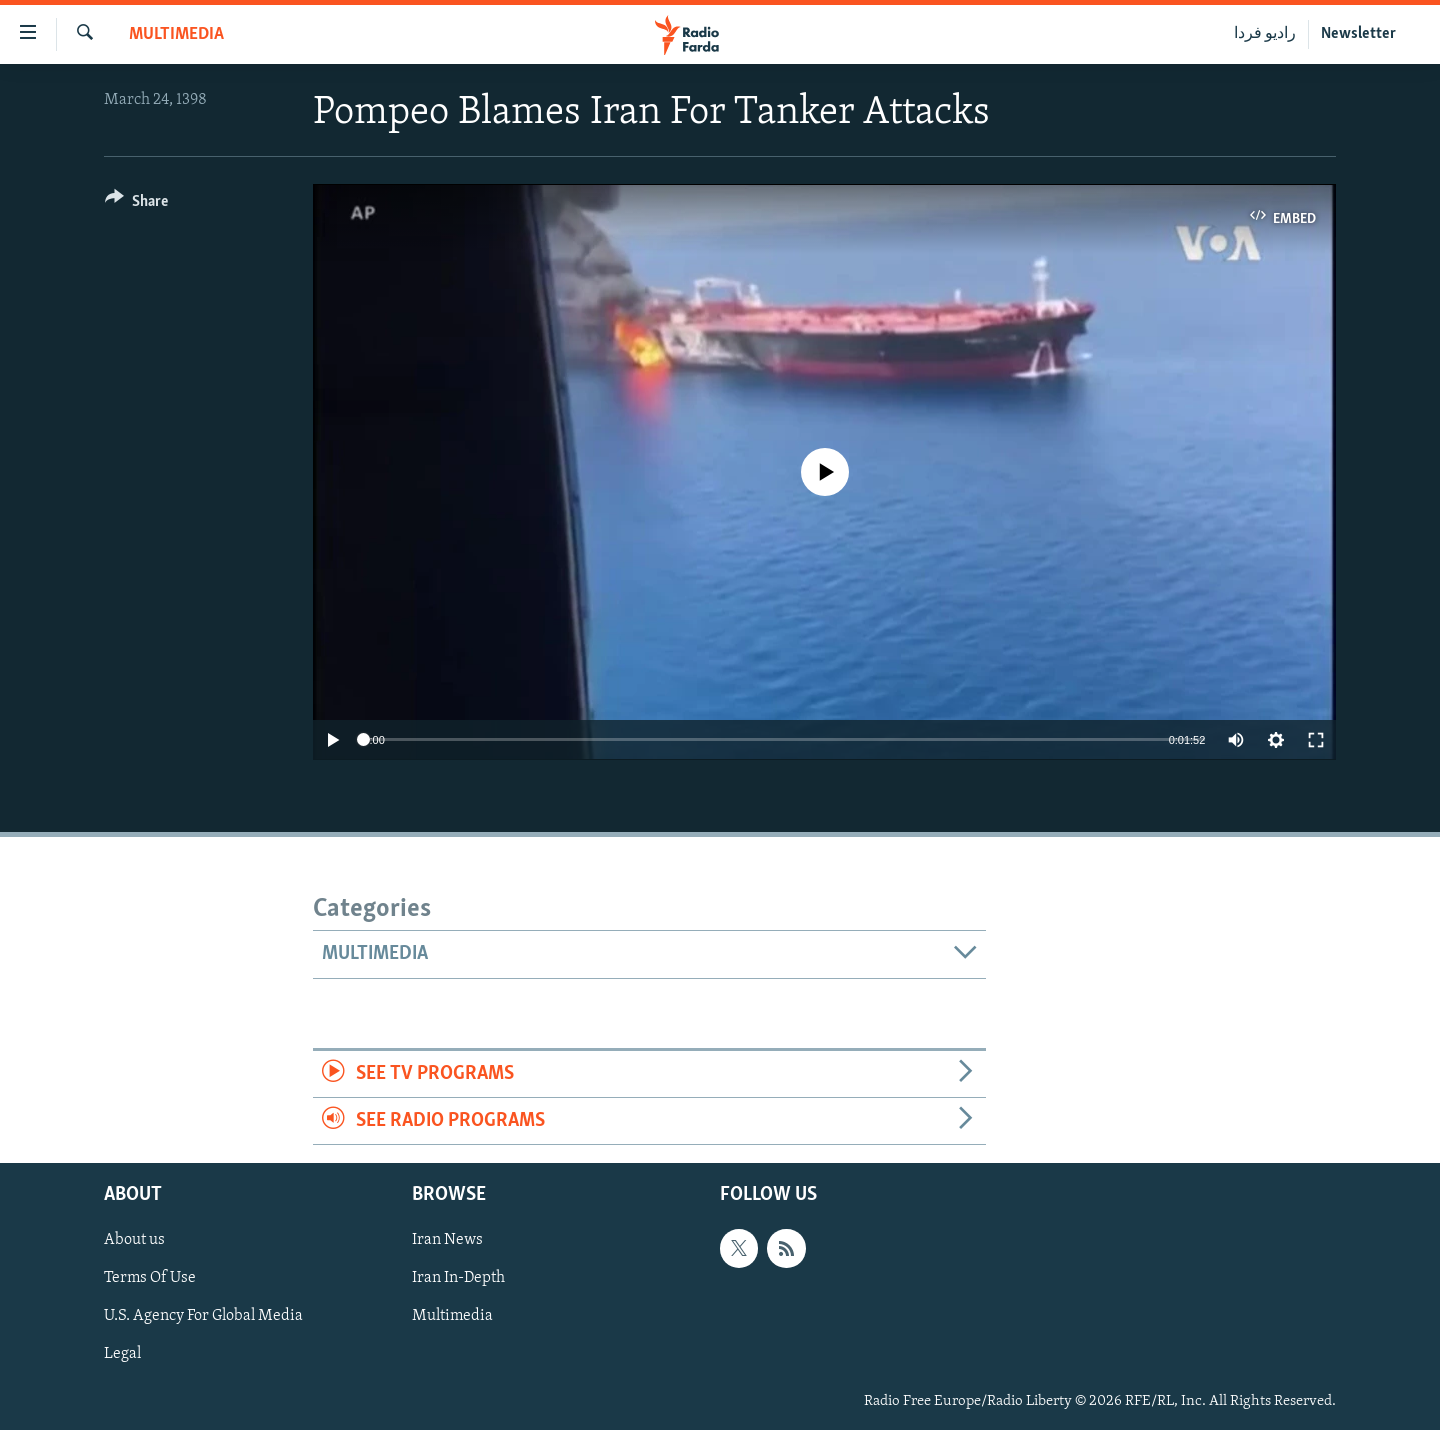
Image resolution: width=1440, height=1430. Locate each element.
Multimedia (176, 34)
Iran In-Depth (458, 1279)
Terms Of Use (150, 1279)
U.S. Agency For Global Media (203, 1317)
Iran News (447, 1241)
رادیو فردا (1265, 34)
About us (134, 1241)
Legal (122, 1355)
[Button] (136, 204)
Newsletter (1358, 34)
